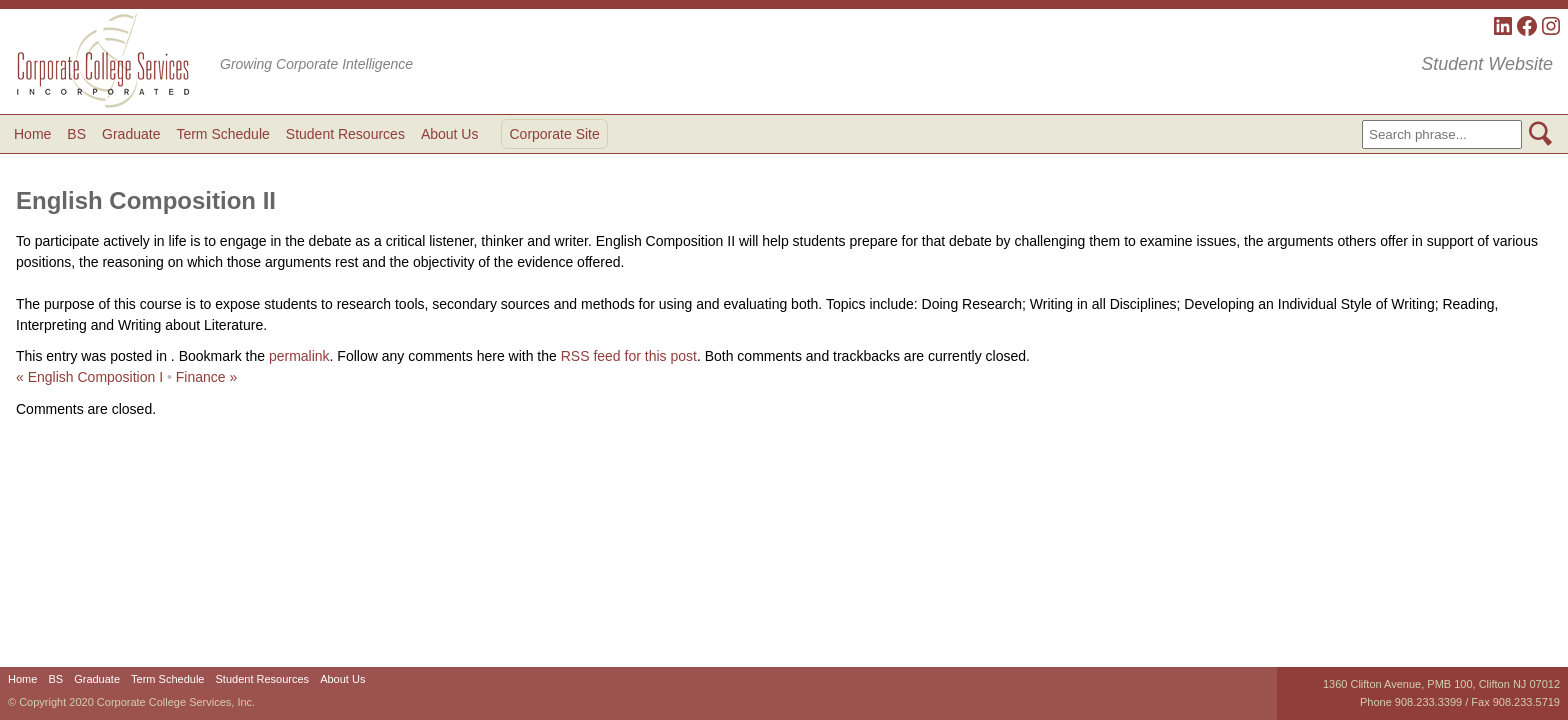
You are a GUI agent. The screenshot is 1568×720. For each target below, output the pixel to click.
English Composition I (89, 377)
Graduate (131, 134)
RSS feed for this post (629, 356)
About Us (450, 134)
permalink (299, 356)
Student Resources (345, 134)
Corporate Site (554, 134)
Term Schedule (222, 134)
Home (32, 134)
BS (76, 134)
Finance (207, 377)
